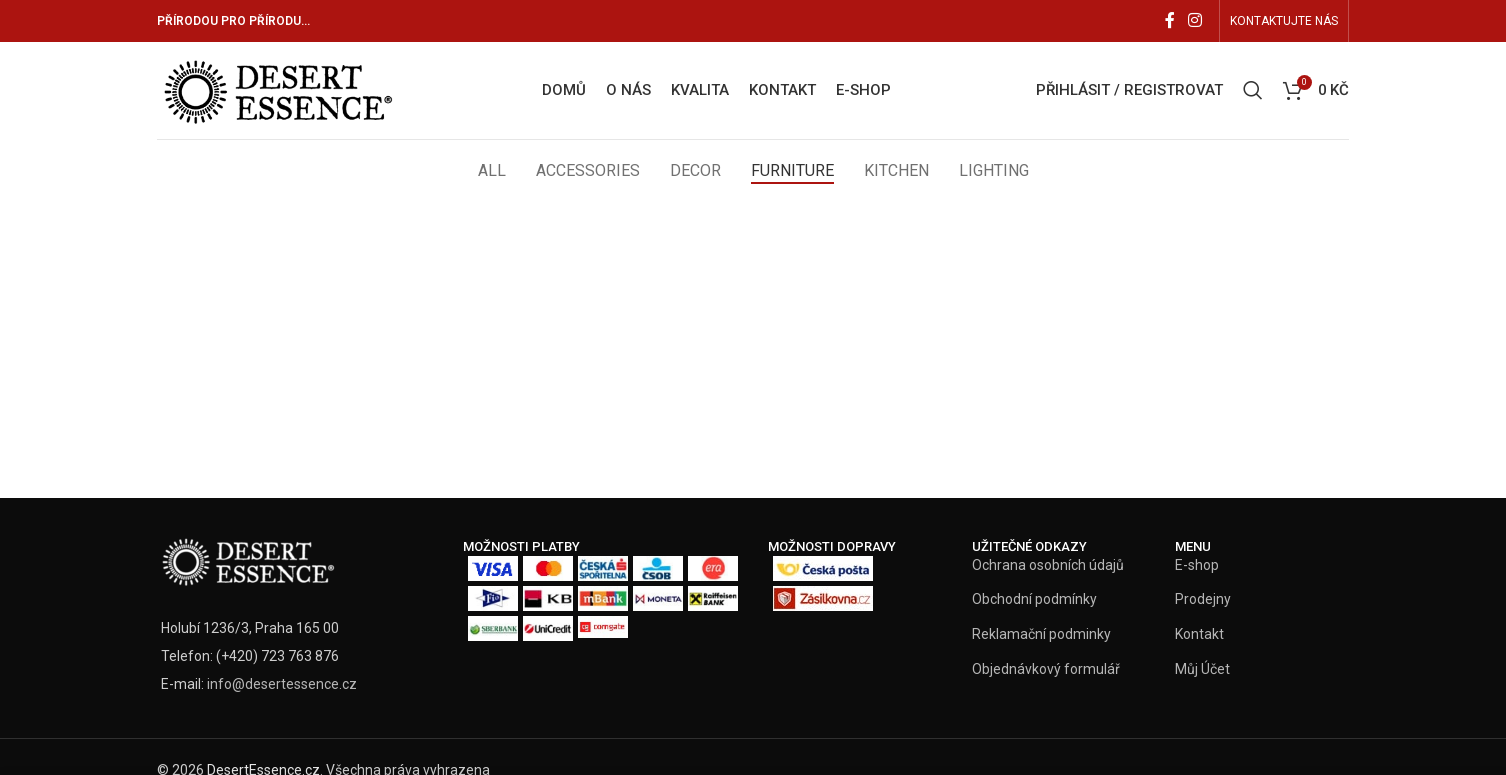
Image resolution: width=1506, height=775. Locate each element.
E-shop (1197, 567)
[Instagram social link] (1195, 20)
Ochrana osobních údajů (1048, 567)
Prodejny (1203, 601)
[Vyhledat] (1253, 92)
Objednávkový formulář (1046, 670)
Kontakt (1199, 636)
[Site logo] (279, 90)
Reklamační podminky (1041, 636)
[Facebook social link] (1170, 20)
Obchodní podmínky (1034, 601)
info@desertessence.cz (282, 686)
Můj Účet (1202, 670)
